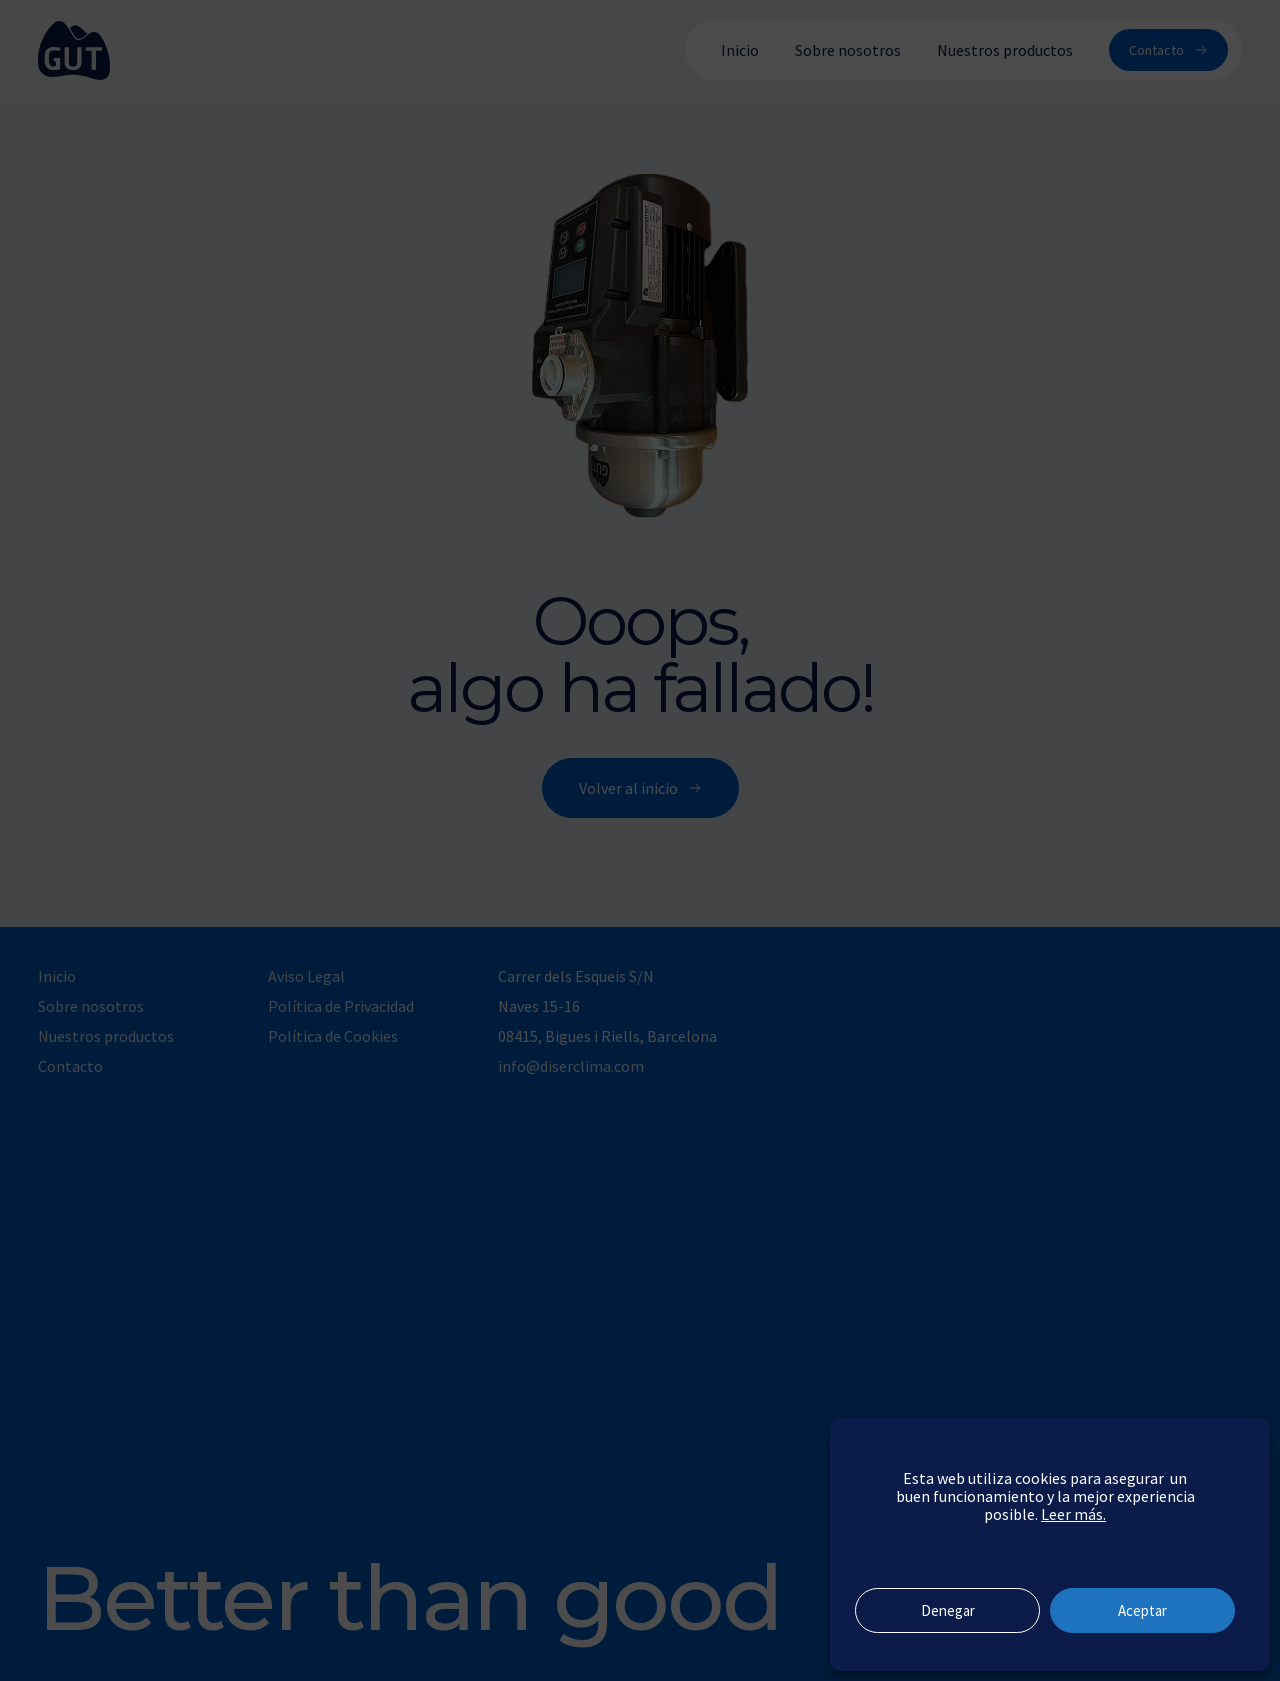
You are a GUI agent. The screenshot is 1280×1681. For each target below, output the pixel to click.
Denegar (948, 1610)
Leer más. (1073, 1514)
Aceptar (1142, 1610)
